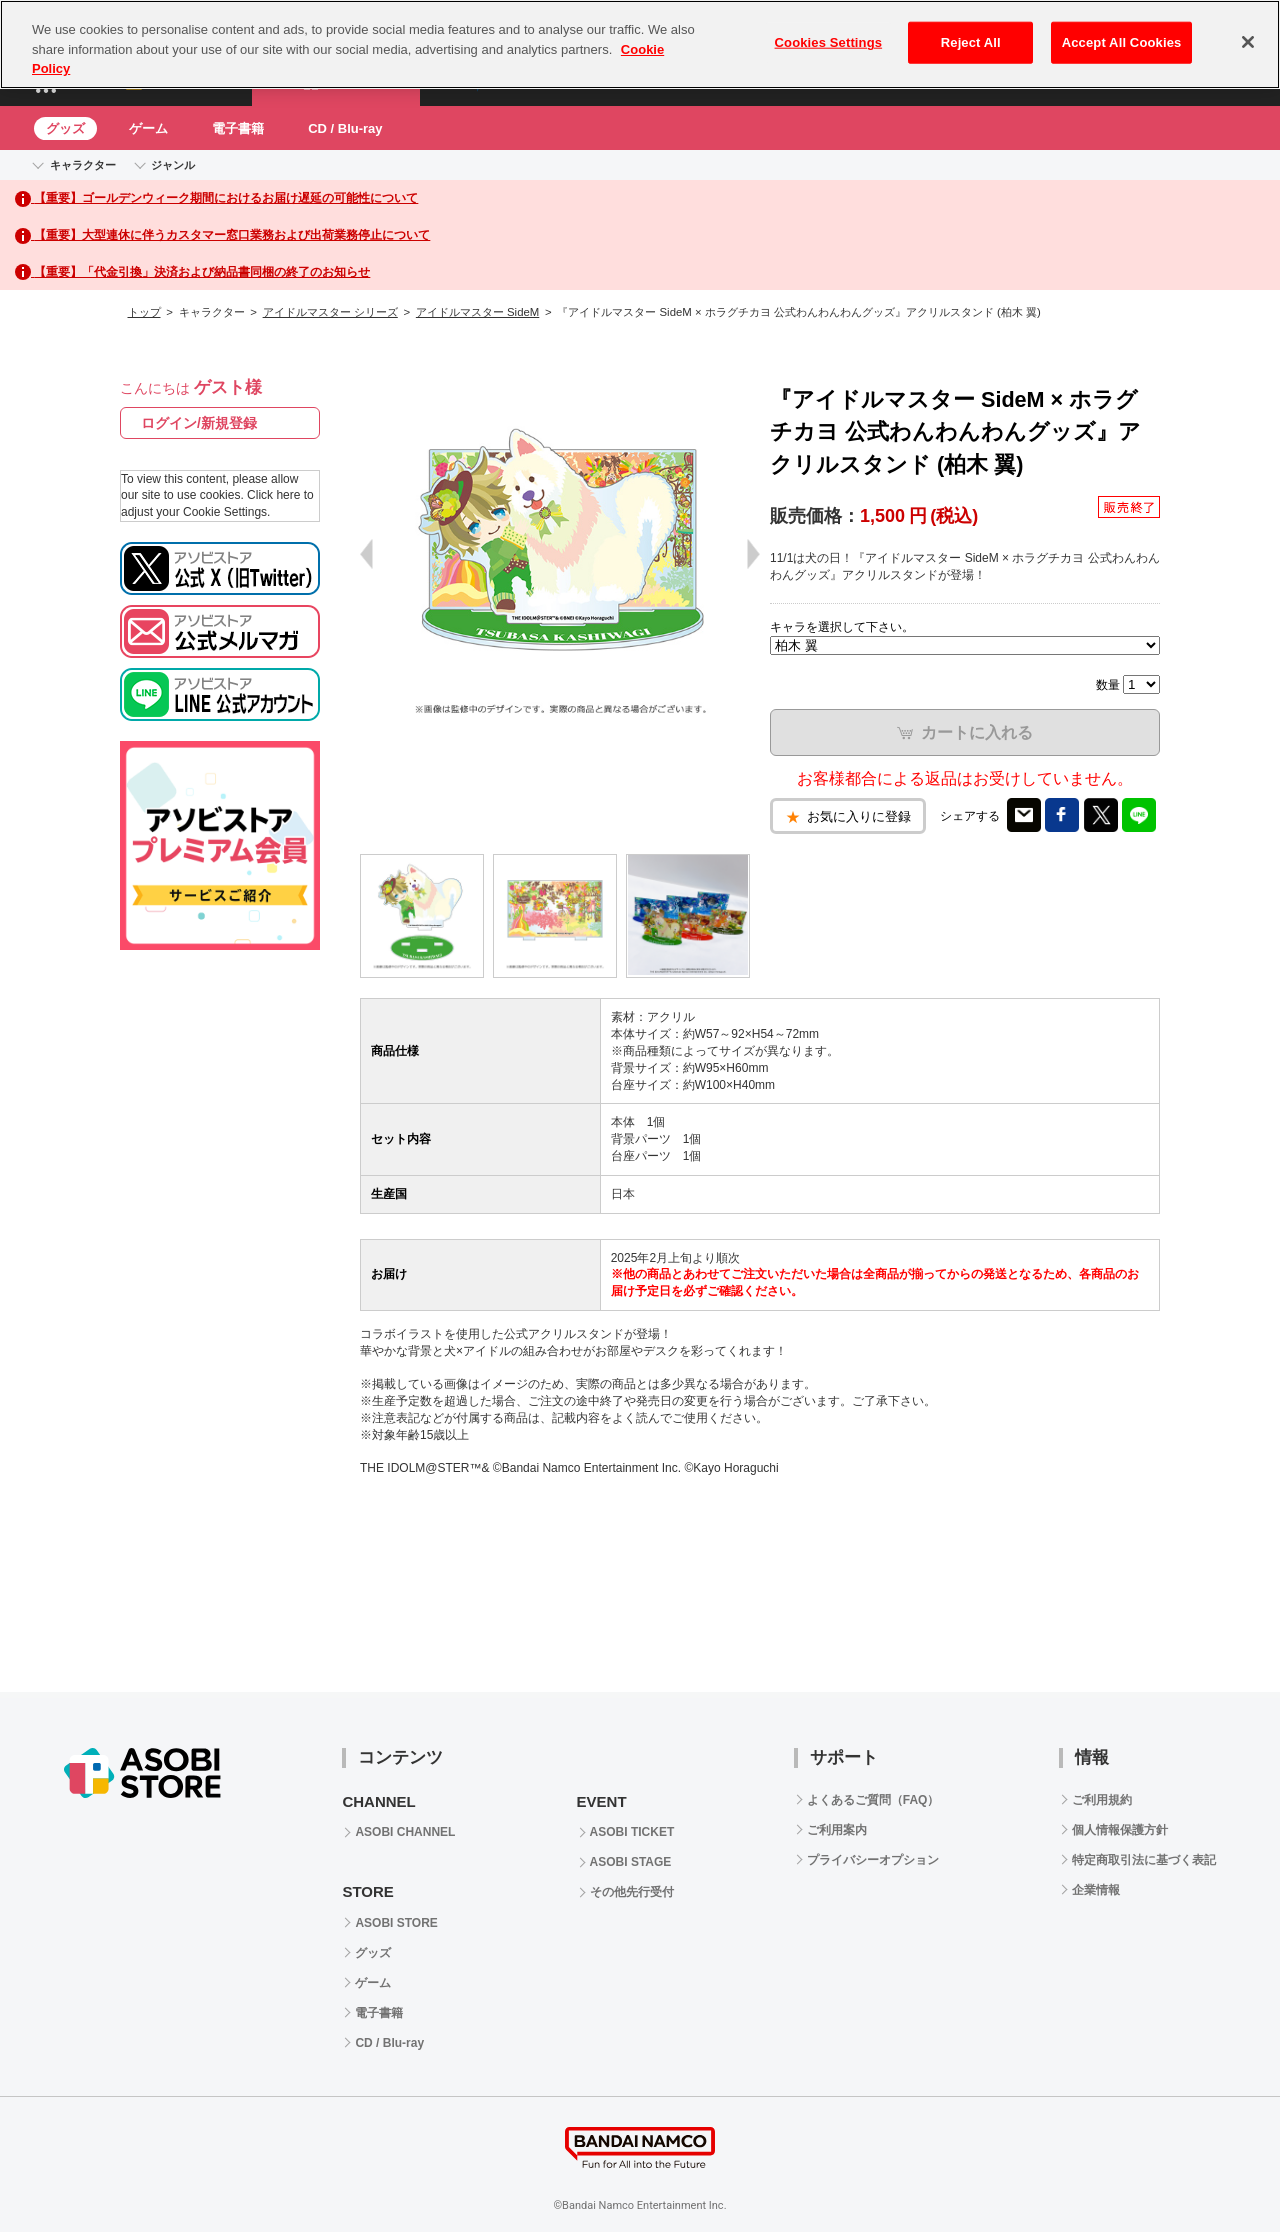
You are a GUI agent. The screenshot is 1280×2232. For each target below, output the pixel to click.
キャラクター (83, 165)
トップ (144, 312)
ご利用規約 (1102, 1800)
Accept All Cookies (1122, 42)
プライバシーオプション (873, 1860)
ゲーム (148, 128)
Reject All (971, 42)
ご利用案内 (837, 1830)
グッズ (65, 128)
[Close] (1248, 42)
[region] (640, 44)
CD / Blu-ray (345, 128)
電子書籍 (238, 128)
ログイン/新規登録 (199, 423)
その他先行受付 (632, 1892)
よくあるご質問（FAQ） (873, 1800)
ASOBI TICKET (632, 1832)
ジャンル (173, 165)
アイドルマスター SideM (477, 312)
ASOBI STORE (396, 1923)
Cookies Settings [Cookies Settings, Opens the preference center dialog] (829, 42)
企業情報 (1096, 1890)
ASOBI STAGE (631, 1862)
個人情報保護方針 (1120, 1830)
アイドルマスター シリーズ (330, 312)
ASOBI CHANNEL (405, 1832)
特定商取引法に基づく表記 (1144, 1860)
